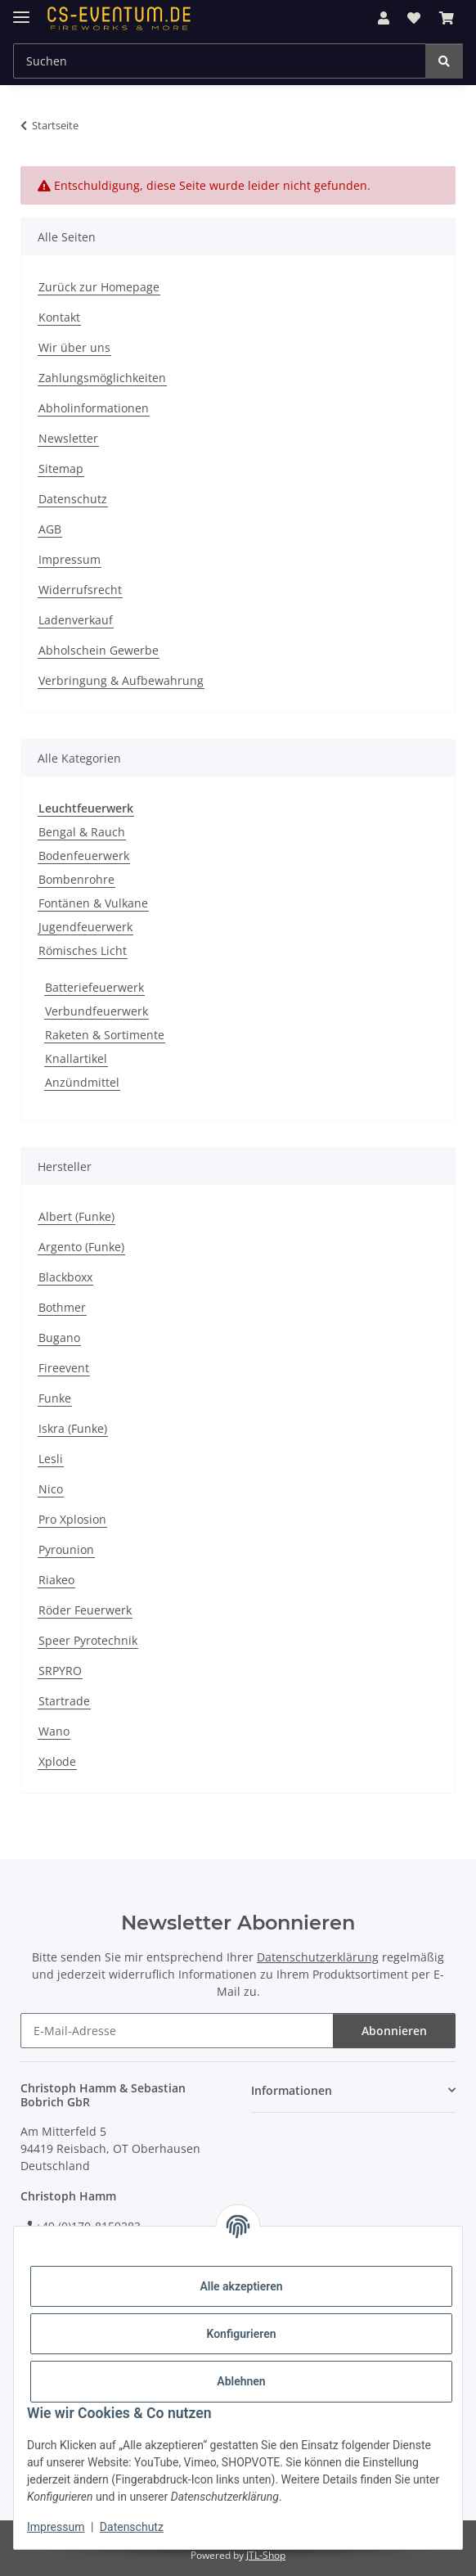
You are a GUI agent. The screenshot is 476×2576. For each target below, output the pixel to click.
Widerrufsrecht (80, 589)
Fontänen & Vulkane (93, 903)
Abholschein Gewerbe (98, 650)
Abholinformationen (93, 408)
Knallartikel (76, 1058)
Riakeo (56, 1579)
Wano (54, 1731)
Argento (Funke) (81, 1246)
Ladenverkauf (75, 620)
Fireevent (63, 1368)
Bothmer (62, 1307)
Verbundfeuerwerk (96, 1011)
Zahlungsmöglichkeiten (102, 377)
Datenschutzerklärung (318, 1957)
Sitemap (60, 468)
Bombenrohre (76, 879)
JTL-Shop (265, 2555)
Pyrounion (66, 1549)
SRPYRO (60, 1670)
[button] (383, 18)
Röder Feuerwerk (85, 1610)
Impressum (55, 2526)
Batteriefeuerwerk (94, 987)
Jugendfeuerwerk (85, 926)
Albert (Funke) (76, 1216)
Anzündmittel (82, 1082)
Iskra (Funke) (72, 1428)
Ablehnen (241, 2381)
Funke (54, 1398)
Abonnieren (394, 2030)
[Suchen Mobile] (219, 61)
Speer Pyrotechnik (87, 1640)
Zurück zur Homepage (98, 287)
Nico (50, 1489)
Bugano (59, 1337)
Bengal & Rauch (81, 832)
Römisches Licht (82, 950)
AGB (49, 529)
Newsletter (68, 438)
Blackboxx (65, 1277)
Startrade (64, 1701)
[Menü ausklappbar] (21, 10)
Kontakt (59, 317)
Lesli (50, 1458)
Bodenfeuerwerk (83, 855)
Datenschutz (132, 2526)
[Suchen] (444, 61)
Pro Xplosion (72, 1519)
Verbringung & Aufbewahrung (121, 680)
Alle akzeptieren (241, 2286)
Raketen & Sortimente (104, 1035)
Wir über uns (74, 347)
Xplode (57, 1761)
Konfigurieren (241, 2333)
